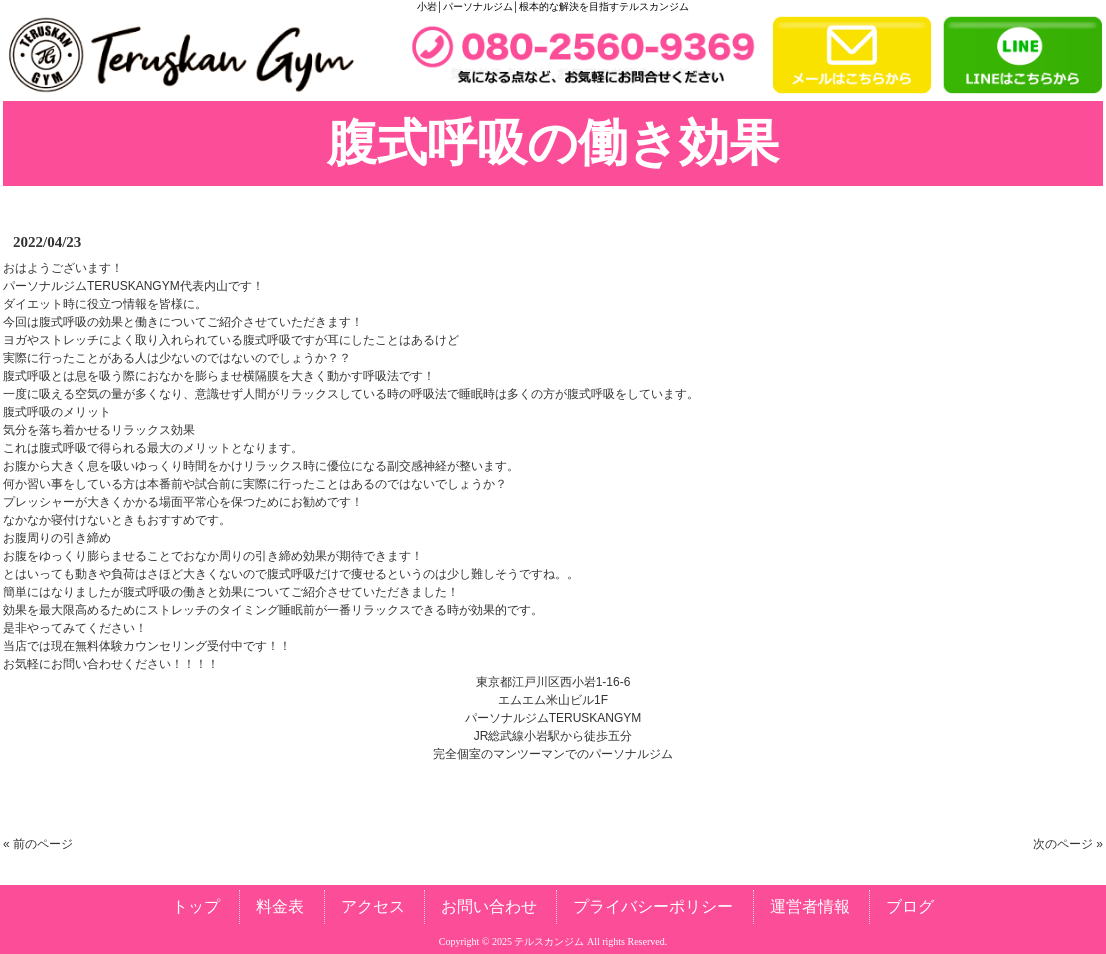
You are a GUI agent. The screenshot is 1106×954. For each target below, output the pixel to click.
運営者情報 (810, 906)
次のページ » (1068, 844)
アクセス (373, 906)
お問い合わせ (489, 906)
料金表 (280, 906)
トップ (196, 906)
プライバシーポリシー (653, 906)
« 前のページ (38, 844)
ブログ (910, 906)
